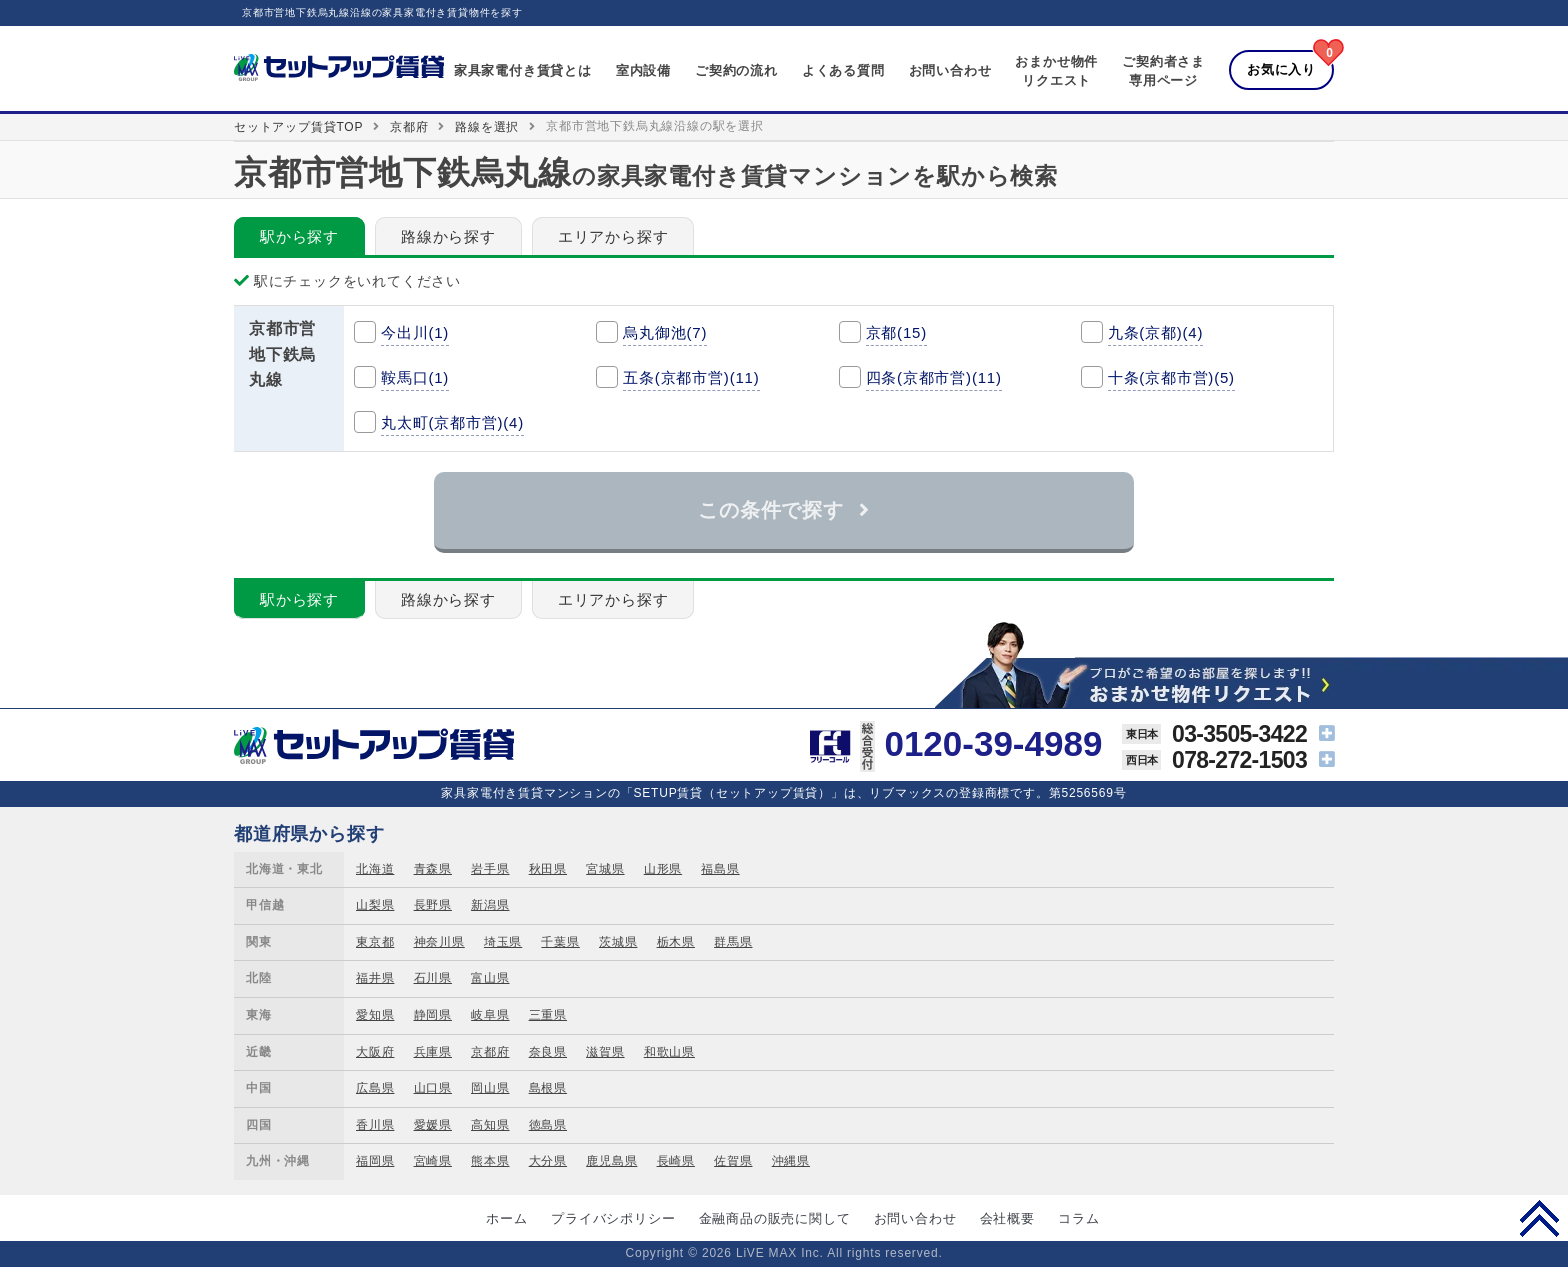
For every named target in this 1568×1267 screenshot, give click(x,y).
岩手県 (490, 869)
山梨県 (375, 905)
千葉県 (560, 942)
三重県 (548, 1015)
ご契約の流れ (736, 70)
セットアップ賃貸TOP (298, 127)
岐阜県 (490, 1015)
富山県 (490, 978)
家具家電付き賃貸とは (523, 70)
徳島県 (548, 1125)
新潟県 (490, 905)
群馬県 (733, 942)
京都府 (409, 127)
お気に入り (1281, 69)
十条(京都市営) (1171, 377)
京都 (896, 332)
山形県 (663, 869)
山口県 (433, 1088)
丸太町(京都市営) (452, 422)
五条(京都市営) (691, 377)
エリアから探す (613, 236)
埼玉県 (503, 942)
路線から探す (448, 236)
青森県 (433, 869)
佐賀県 (733, 1161)
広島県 (375, 1088)
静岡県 (433, 1015)
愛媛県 (433, 1125)
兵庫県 (433, 1052)
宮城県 (605, 869)
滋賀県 (605, 1052)
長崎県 (676, 1161)
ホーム (506, 1218)
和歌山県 (669, 1052)
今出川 (415, 332)
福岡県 (375, 1161)
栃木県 (676, 942)
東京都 (375, 942)
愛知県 (375, 1015)
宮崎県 (433, 1161)
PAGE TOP (1539, 1218)
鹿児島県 (611, 1161)
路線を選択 (487, 127)
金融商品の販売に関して (775, 1218)
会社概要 (1007, 1218)
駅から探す (299, 236)
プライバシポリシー (613, 1218)
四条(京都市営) (934, 377)
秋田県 (548, 869)
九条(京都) (1156, 332)
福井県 (375, 978)
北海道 (375, 869)
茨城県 (618, 942)
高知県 (490, 1125)
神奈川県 (439, 942)
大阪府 (375, 1052)
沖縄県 (791, 1161)
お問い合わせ (950, 70)
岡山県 (490, 1088)
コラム (1078, 1218)
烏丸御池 (665, 332)
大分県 (548, 1161)
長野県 (433, 905)
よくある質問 (843, 70)
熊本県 (490, 1161)
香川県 (375, 1125)
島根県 (548, 1088)
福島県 (720, 869)
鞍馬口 (415, 377)
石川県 (433, 978)
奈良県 (548, 1052)
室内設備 (643, 70)
